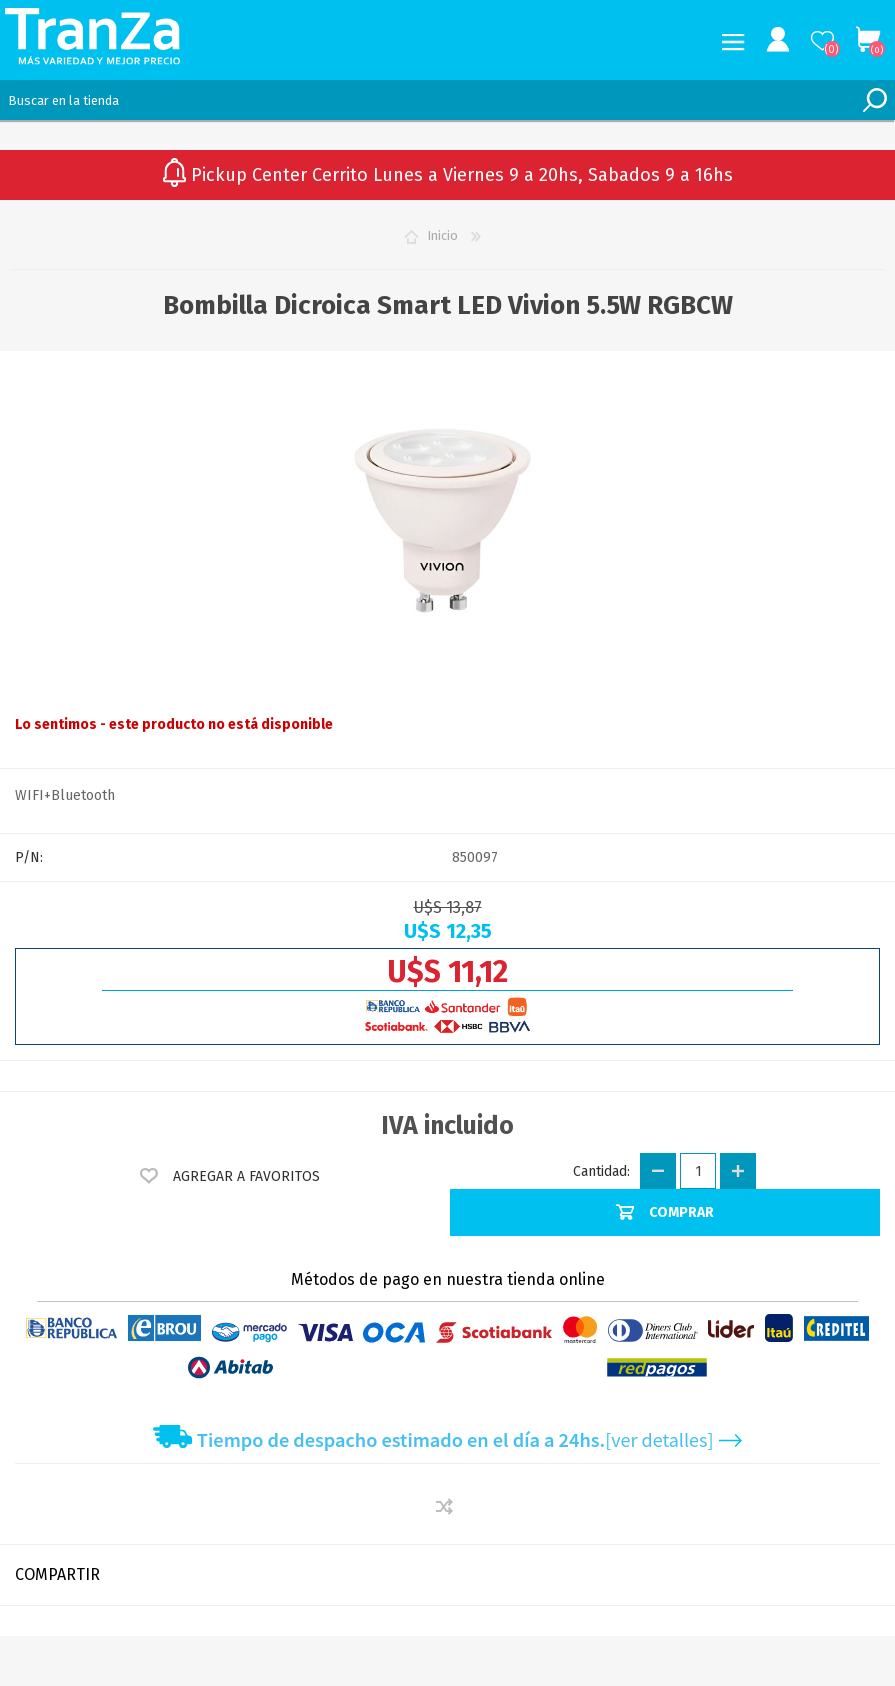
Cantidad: (601, 1171)
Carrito (867, 40)
